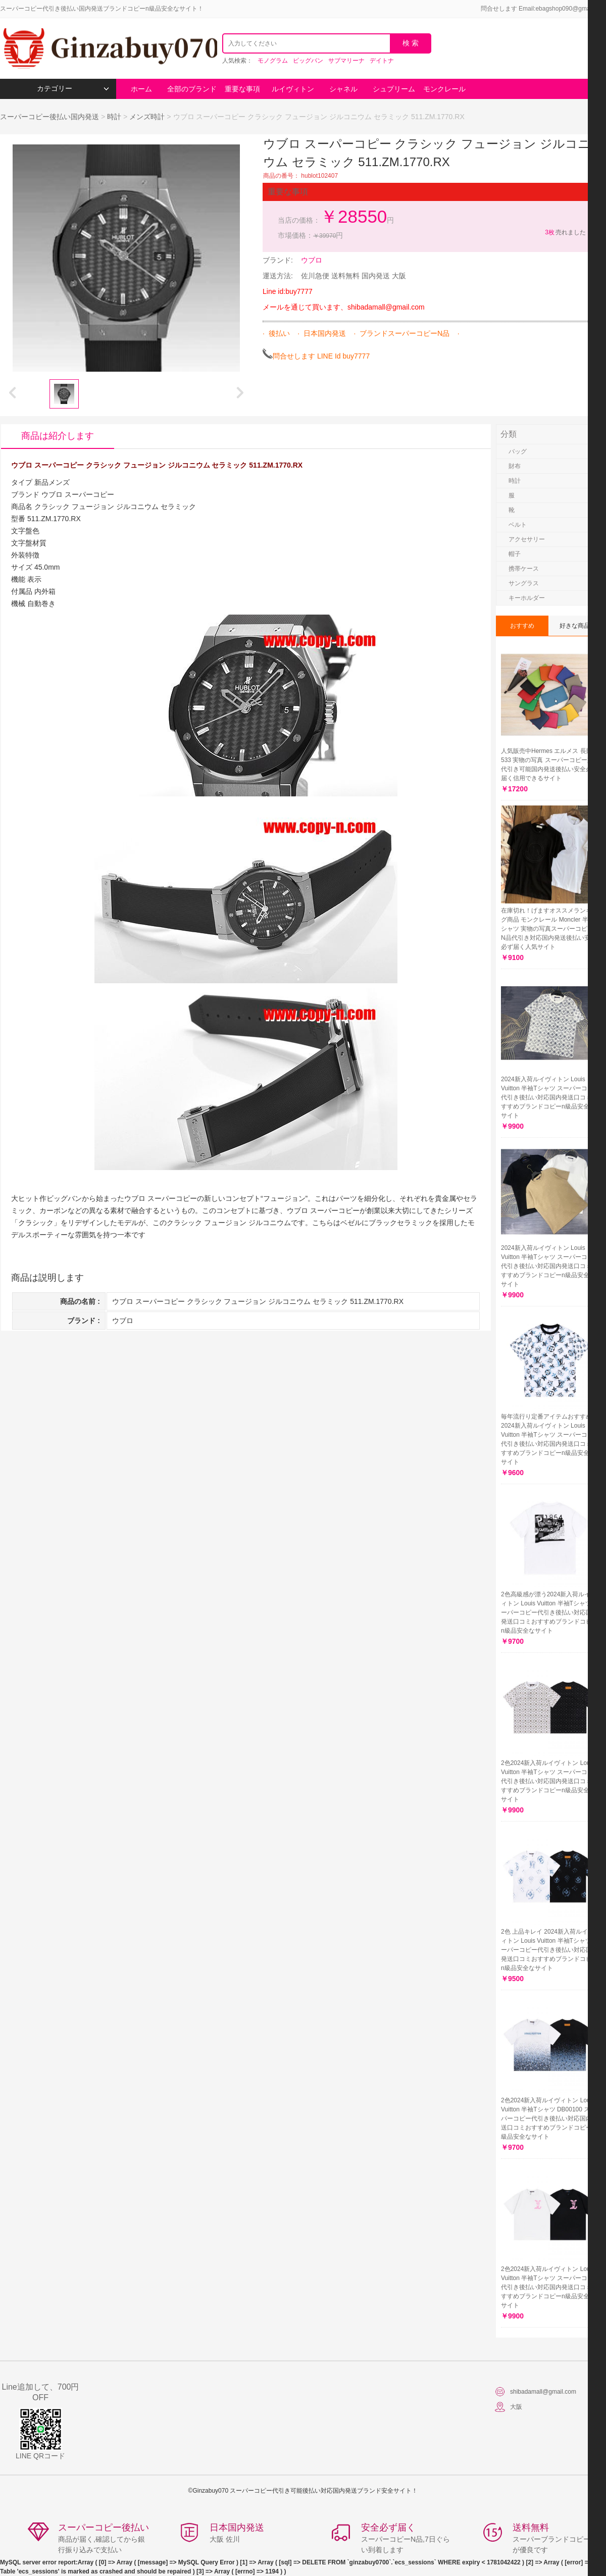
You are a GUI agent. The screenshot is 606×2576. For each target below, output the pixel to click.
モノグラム (273, 60)
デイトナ (382, 60)
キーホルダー (527, 597)
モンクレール (444, 89)
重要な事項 (242, 89)
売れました (565, 232)
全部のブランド (192, 89)
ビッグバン (308, 60)
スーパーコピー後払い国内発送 (50, 117)
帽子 (515, 554)
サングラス (524, 583)
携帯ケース (524, 568)
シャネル (343, 89)
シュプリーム (394, 89)
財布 (515, 466)
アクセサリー (527, 539)
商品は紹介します (57, 436)
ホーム (141, 89)
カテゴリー (73, 88)
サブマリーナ (346, 60)
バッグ (518, 451)
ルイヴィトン (293, 89)
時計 (114, 117)
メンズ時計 (147, 117)
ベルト (518, 524)
